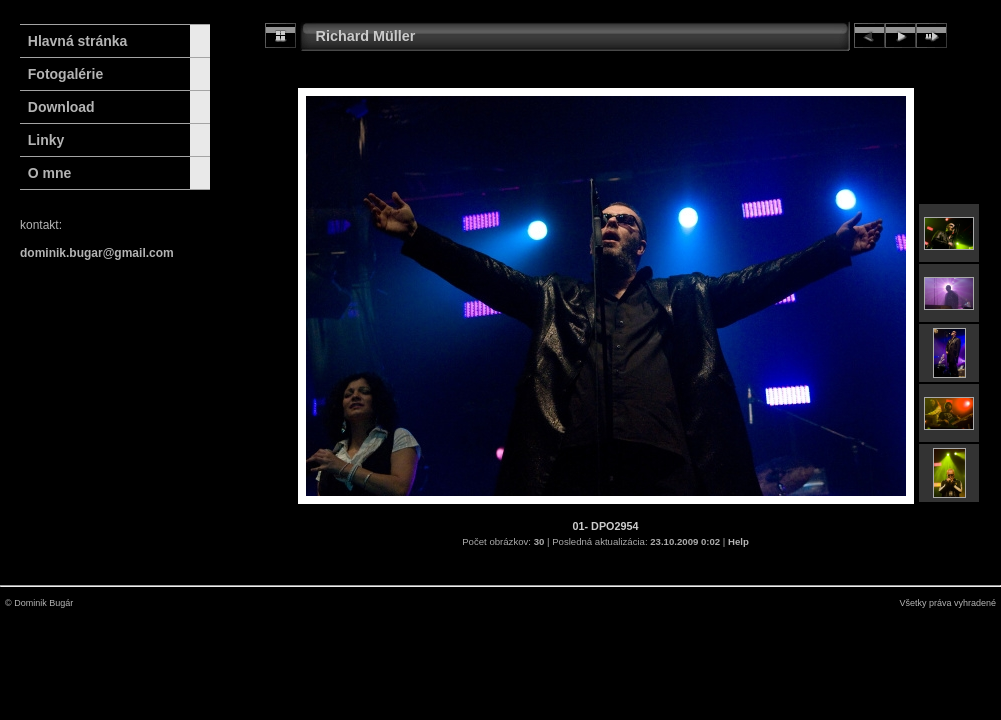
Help (738, 541)
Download (61, 107)
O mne (50, 173)
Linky (46, 140)
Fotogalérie (65, 74)
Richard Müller (366, 36)
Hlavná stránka (73, 41)
